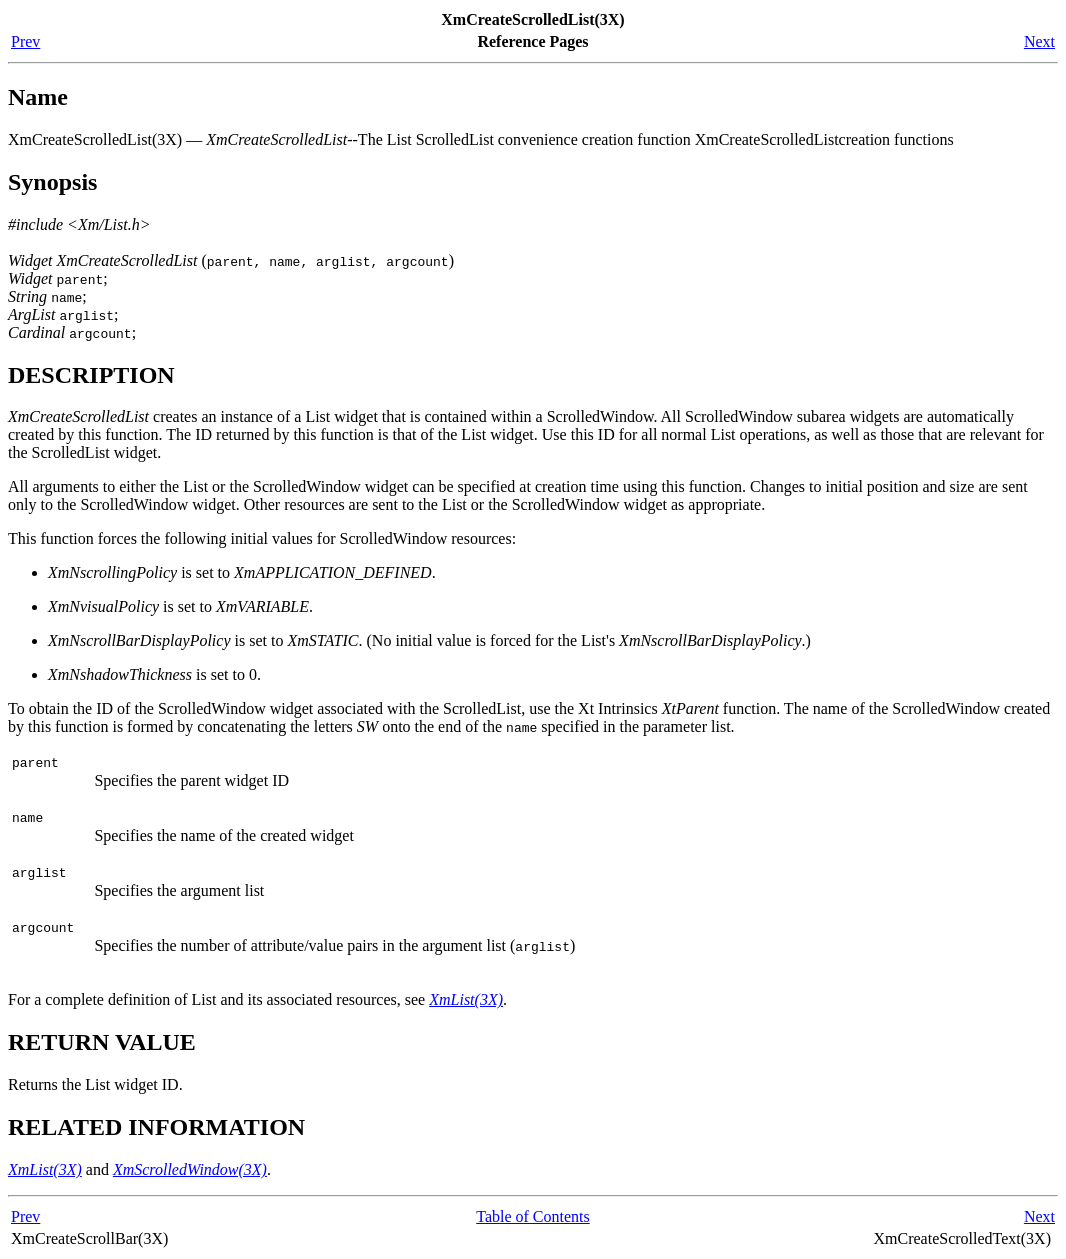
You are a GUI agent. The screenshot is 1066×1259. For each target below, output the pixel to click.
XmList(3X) (466, 999)
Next (1039, 41)
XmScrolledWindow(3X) (190, 1169)
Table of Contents (533, 1216)
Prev (25, 41)
